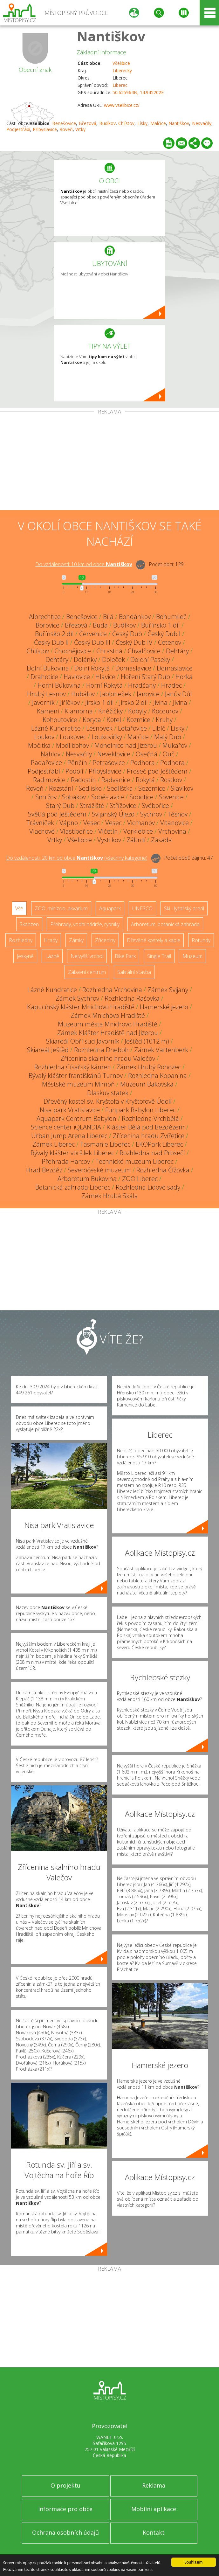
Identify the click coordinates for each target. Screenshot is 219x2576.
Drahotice (44, 676)
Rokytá (145, 779)
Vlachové (42, 831)
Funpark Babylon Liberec (140, 1110)
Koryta (92, 719)
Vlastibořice (76, 831)
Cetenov (169, 642)
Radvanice (115, 779)
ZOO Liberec (140, 1178)
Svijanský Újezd (113, 814)
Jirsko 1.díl (99, 702)
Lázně (52, 956)
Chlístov (126, 123)
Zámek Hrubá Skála (109, 1195)
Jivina (160, 702)
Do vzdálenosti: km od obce (83, 564)
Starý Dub (60, 805)
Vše (19, 908)
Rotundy (201, 940)
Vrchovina (172, 831)
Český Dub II (51, 642)
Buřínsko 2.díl (54, 633)
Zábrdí (136, 840)
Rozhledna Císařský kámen (72, 1067)
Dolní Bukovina (48, 668)
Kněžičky (110, 711)
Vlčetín (108, 831)
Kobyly (137, 711)
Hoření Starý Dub (145, 676)
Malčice (158, 123)
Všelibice (121, 63)
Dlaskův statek (107, 1092)
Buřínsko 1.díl (160, 625)
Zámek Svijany (167, 989)
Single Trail (159, 956)
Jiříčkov (70, 702)
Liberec (120, 85)
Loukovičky (107, 737)
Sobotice (141, 797)
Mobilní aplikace (153, 2509)
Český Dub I (164, 633)
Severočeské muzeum (99, 1170)
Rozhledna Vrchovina (112, 989)
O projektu (65, 2485)
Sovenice (171, 797)
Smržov (46, 797)
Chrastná (109, 651)
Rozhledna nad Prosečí (152, 1153)
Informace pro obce (65, 2509)
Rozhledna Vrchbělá (150, 1118)
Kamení (48, 711)
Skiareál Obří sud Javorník (82, 1041)
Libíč (158, 728)
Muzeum (192, 956)
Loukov (44, 737)
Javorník (43, 702)
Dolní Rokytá (92, 668)
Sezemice (151, 788)
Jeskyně (25, 956)
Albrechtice (45, 616)
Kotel (113, 719)
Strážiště (92, 805)
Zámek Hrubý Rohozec (148, 1067)
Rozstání (61, 788)
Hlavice (105, 676)
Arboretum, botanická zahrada (165, 924)
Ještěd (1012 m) (147, 1041)
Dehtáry (177, 651)
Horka (184, 676)
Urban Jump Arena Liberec (69, 1135)
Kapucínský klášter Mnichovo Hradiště (80, 1007)
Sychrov (151, 814)
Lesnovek (99, 728)
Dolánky (85, 659)
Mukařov (174, 745)
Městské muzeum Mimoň (78, 1084)
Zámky (76, 940)
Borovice (47, 625)
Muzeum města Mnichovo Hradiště (107, 1024)
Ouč (169, 754)
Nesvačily (201, 123)
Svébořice (155, 805)
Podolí (74, 771)
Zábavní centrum (87, 972)
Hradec (171, 685)
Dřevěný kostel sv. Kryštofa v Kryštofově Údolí (108, 1101)
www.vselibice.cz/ (122, 105)
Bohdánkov (135, 616)
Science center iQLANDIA (66, 1127)
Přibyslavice (45, 129)
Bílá (108, 616)
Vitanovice (174, 822)
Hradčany (142, 685)
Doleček (113, 659)
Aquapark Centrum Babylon (76, 1118)
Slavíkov (182, 788)
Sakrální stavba (134, 972)
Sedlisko (90, 788)
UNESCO (142, 908)
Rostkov (171, 779)
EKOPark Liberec (159, 1144)
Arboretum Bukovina (87, 1178)
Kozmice (138, 719)
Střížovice (123, 805)
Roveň (66, 129)
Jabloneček (115, 694)
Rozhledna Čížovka (162, 1170)
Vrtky (80, 129)
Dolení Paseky (150, 659)
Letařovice (132, 728)
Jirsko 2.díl (133, 702)
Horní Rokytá (104, 685)
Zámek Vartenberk (161, 1049)
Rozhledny (20, 940)
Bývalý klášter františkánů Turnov (76, 1075)
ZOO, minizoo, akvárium (61, 908)
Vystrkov (109, 840)
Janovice (148, 694)
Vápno (68, 822)
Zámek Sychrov (77, 998)
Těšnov (178, 814)
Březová (87, 123)
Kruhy (164, 719)
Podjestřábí (18, 129)
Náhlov (50, 754)
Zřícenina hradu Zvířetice (148, 1135)
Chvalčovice (144, 651)
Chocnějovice (72, 651)
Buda (100, 625)
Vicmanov (141, 822)
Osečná (146, 754)
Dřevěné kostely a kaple (153, 940)
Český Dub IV (134, 642)
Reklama (153, 2485)
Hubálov (83, 694)
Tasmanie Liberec (105, 1144)
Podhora (142, 762)
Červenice (93, 633)
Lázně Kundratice (56, 728)
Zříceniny (105, 940)
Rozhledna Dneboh (101, 1049)
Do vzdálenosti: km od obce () (76, 857)
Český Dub (127, 633)
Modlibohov (72, 745)
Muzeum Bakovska (147, 1084)
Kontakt (154, 2532)
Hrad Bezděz (44, 1170)
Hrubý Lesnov (46, 694)
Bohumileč (171, 616)
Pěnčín (77, 762)
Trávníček (40, 822)
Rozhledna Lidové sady (148, 1187)
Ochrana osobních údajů (65, 2532)
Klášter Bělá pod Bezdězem (145, 1127)
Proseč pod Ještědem (157, 771)
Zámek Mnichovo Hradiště (108, 1015)
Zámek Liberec (53, 1144)
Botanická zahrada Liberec (72, 1187)
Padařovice (46, 762)
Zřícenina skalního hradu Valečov (107, 1058)
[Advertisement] (109, 462)
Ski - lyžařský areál (184, 908)
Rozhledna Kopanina (157, 1075)
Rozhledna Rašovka (132, 998)
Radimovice (49, 779)
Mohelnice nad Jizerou (125, 745)
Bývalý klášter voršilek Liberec (72, 1153)
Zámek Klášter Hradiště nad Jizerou (107, 1032)
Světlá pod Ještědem (57, 814)
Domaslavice (133, 668)
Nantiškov (111, 36)
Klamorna (79, 711)
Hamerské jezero (164, 1007)
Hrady (51, 940)
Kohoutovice (60, 719)
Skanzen (29, 924)
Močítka (39, 745)
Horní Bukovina (59, 685)
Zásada (161, 840)
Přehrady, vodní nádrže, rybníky (85, 924)
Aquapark (110, 908)
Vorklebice (138, 831)
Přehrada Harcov (66, 1161)
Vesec (91, 822)
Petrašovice (108, 762)
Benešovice (64, 123)
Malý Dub (167, 737)
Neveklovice (113, 754)
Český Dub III (92, 642)
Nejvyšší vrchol (87, 956)
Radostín (83, 779)
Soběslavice (107, 797)
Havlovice (77, 676)
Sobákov (74, 797)
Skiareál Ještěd (48, 1049)
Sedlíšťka (120, 788)
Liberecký (122, 70)
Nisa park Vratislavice (70, 1110)
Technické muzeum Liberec (134, 1161)
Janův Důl (178, 694)
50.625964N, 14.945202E (138, 92)
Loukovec (73, 737)
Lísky (142, 123)
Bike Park (125, 956)
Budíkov (107, 123)
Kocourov (165, 711)
